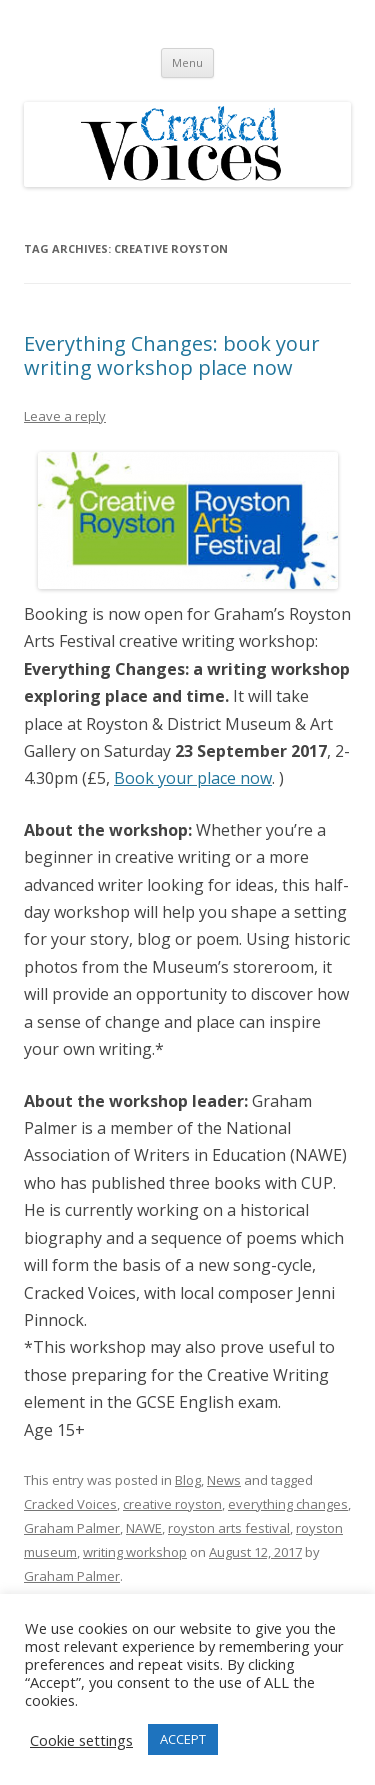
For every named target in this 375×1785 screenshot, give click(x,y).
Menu (187, 62)
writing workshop (135, 1552)
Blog (188, 1480)
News (224, 1480)
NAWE (144, 1528)
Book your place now (193, 778)
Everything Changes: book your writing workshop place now (172, 355)
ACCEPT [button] (183, 1739)
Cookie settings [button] (81, 1740)
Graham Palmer (72, 1528)
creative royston (172, 1504)
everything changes (288, 1504)
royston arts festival (229, 1528)
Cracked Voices (70, 1504)
